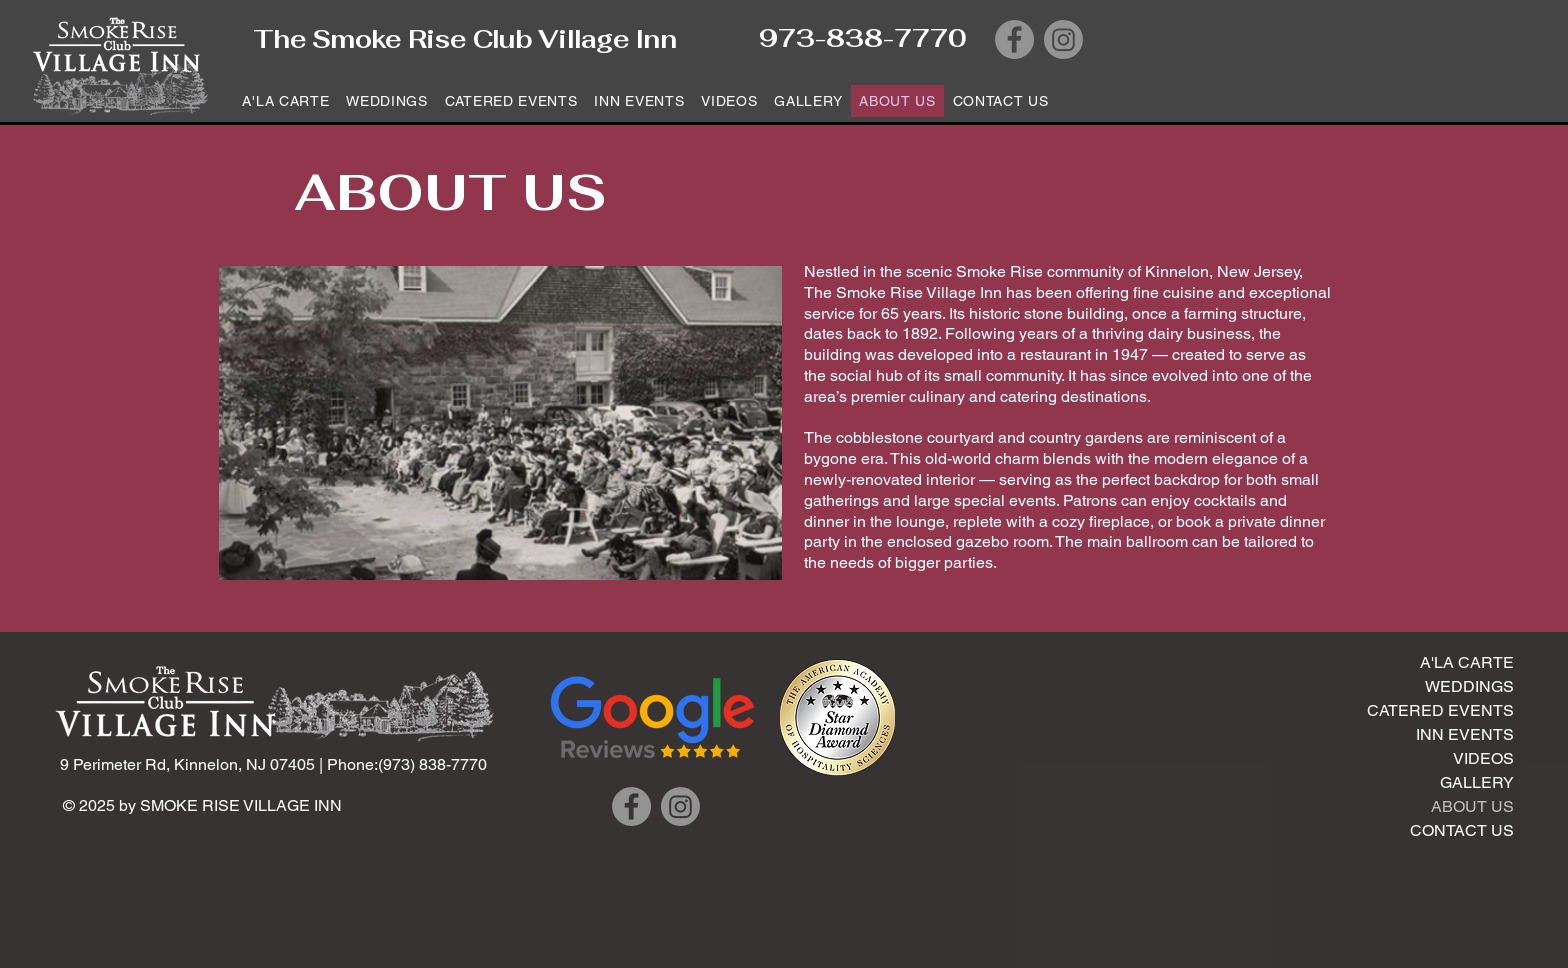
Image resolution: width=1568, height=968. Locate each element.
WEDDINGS (1469, 686)
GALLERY (1477, 782)
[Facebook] (1014, 39)
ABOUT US (1472, 806)
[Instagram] (1063, 39)
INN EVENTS (1465, 734)
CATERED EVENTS (1440, 710)
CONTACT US (1462, 830)
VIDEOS (1483, 758)
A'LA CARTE (1467, 662)
